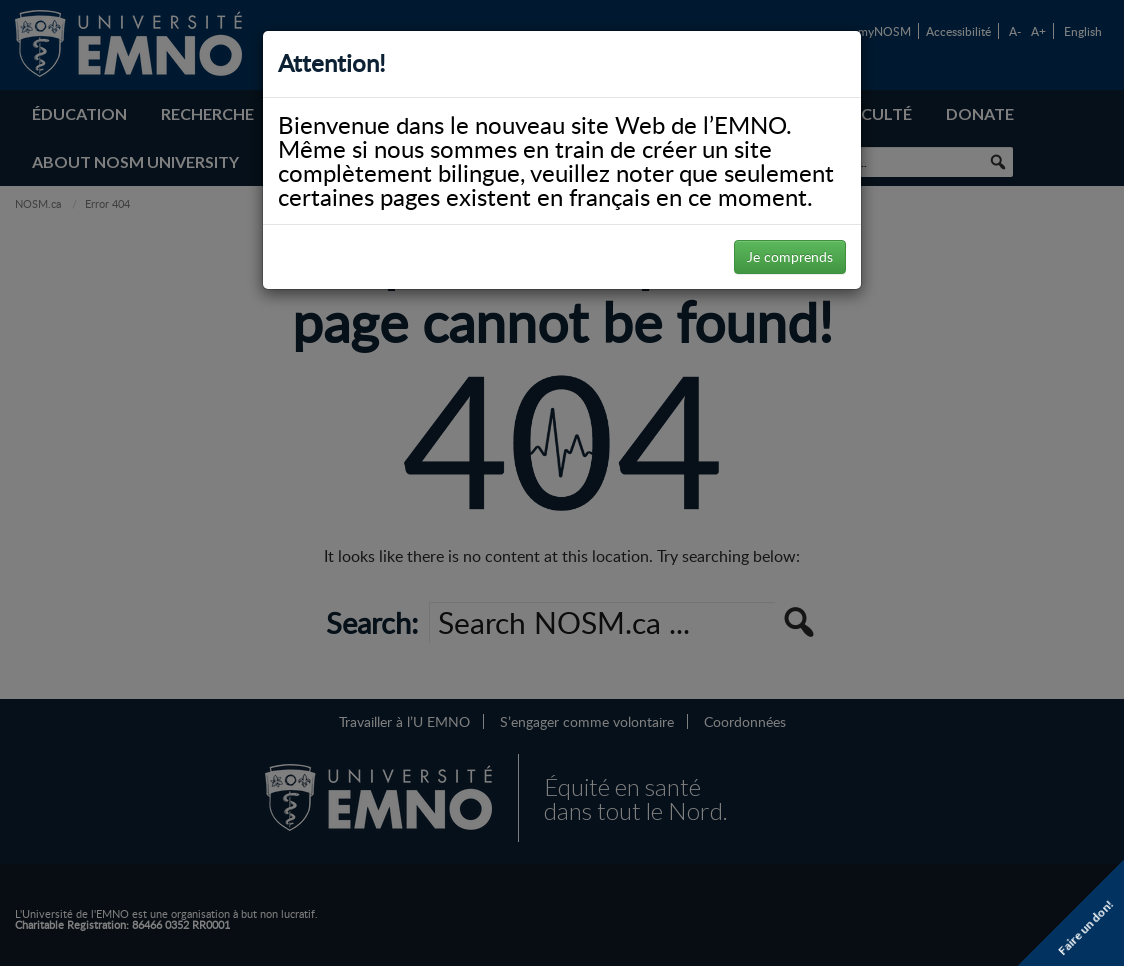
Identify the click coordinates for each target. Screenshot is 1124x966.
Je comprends (790, 256)
